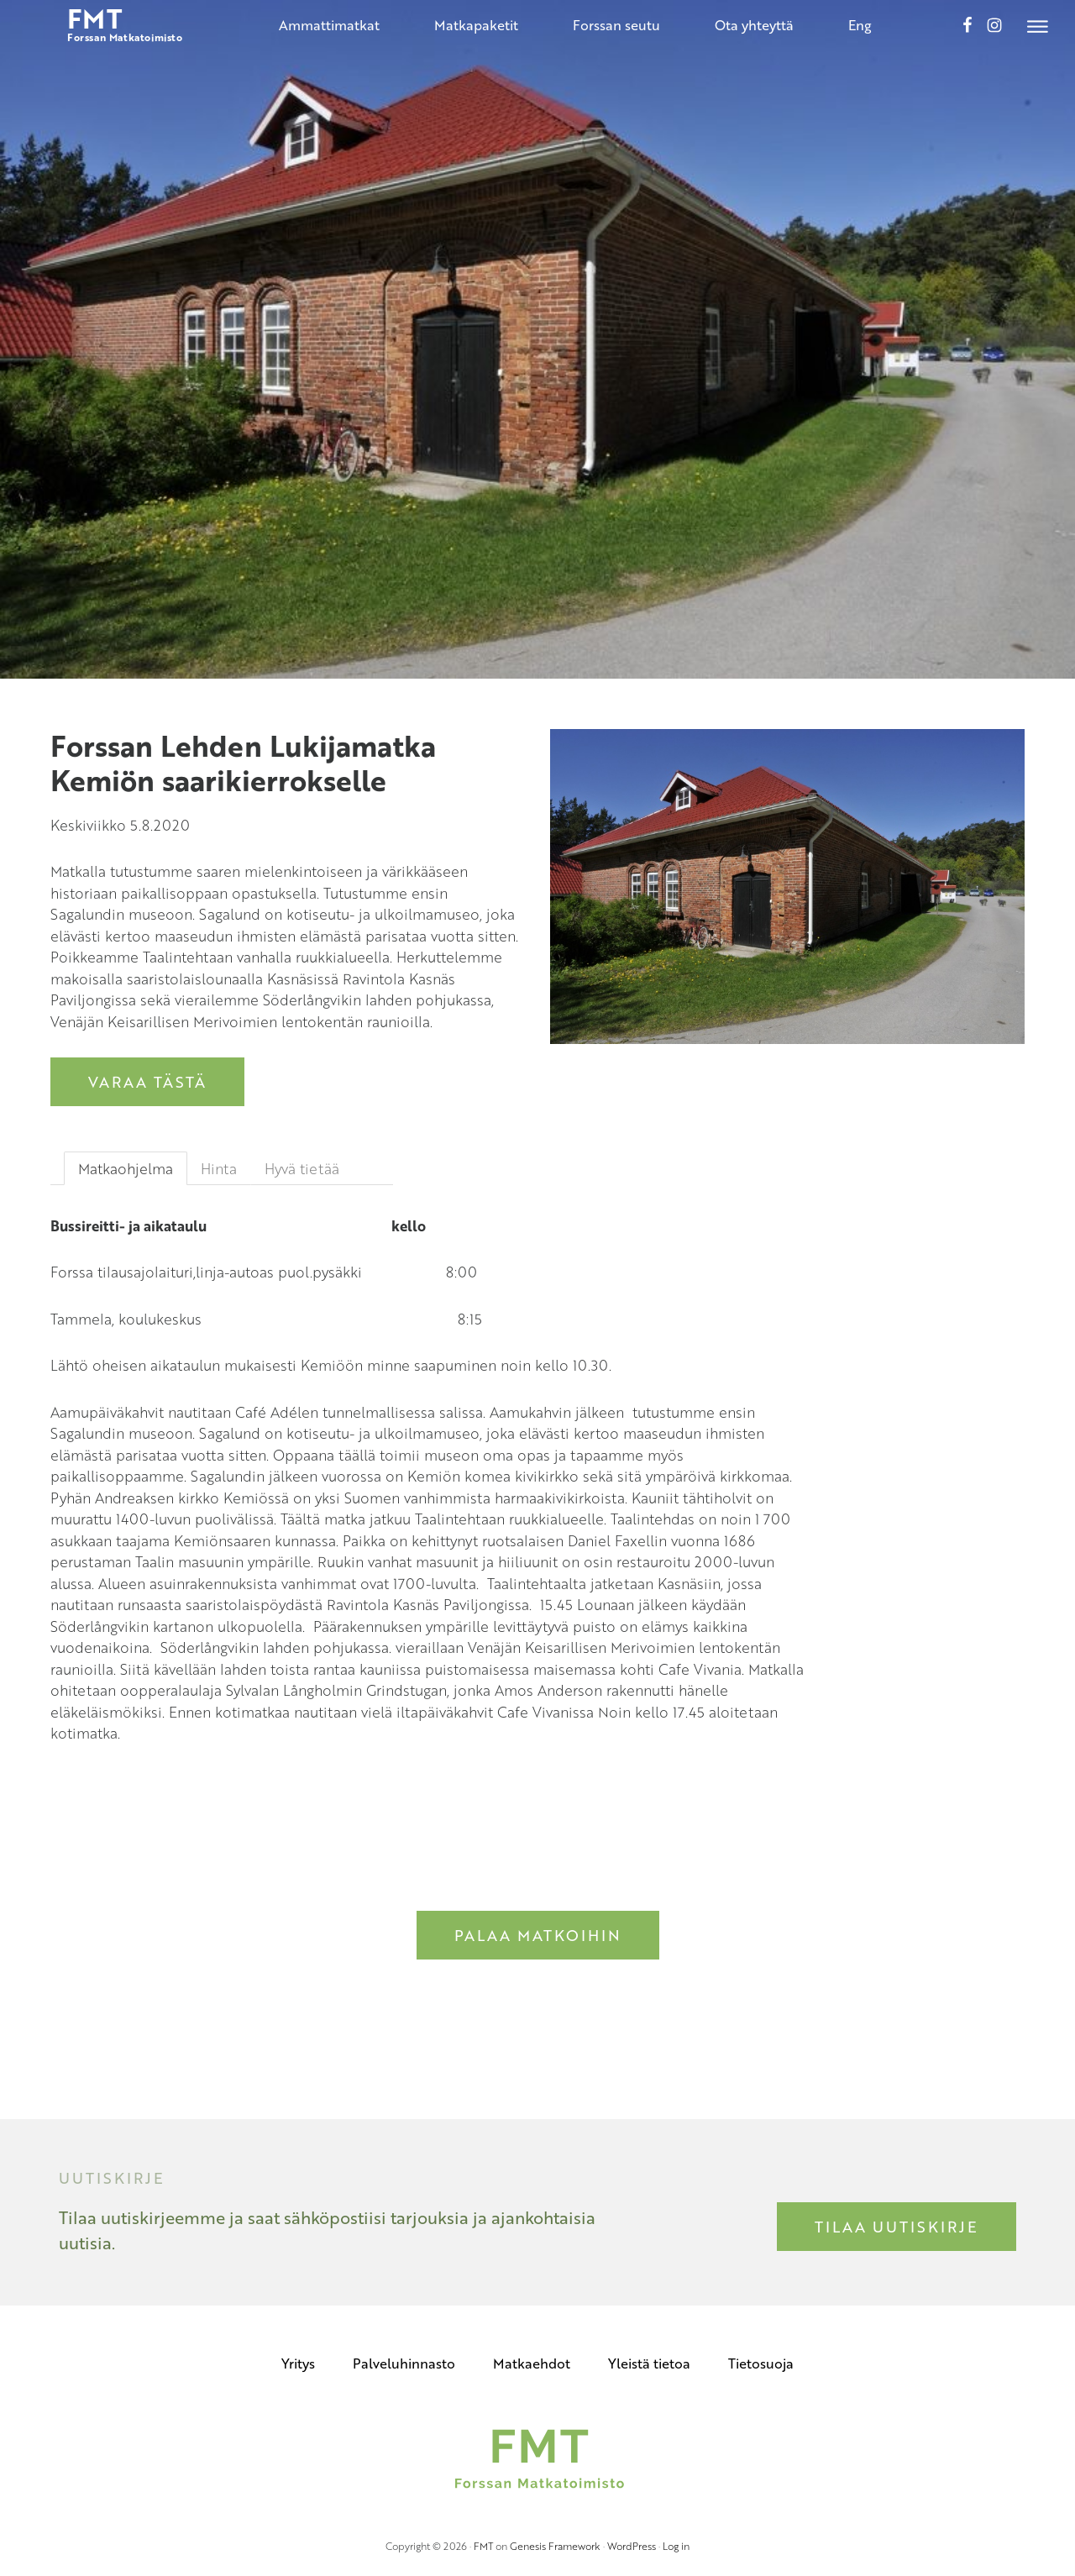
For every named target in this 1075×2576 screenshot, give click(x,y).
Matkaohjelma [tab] (125, 1168)
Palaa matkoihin (537, 1935)
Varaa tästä (147, 1082)
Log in (676, 2545)
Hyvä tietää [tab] (302, 1168)
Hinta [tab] (219, 1168)
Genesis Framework (555, 2545)
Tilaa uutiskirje (896, 2227)
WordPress (631, 2545)
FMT (483, 2545)
